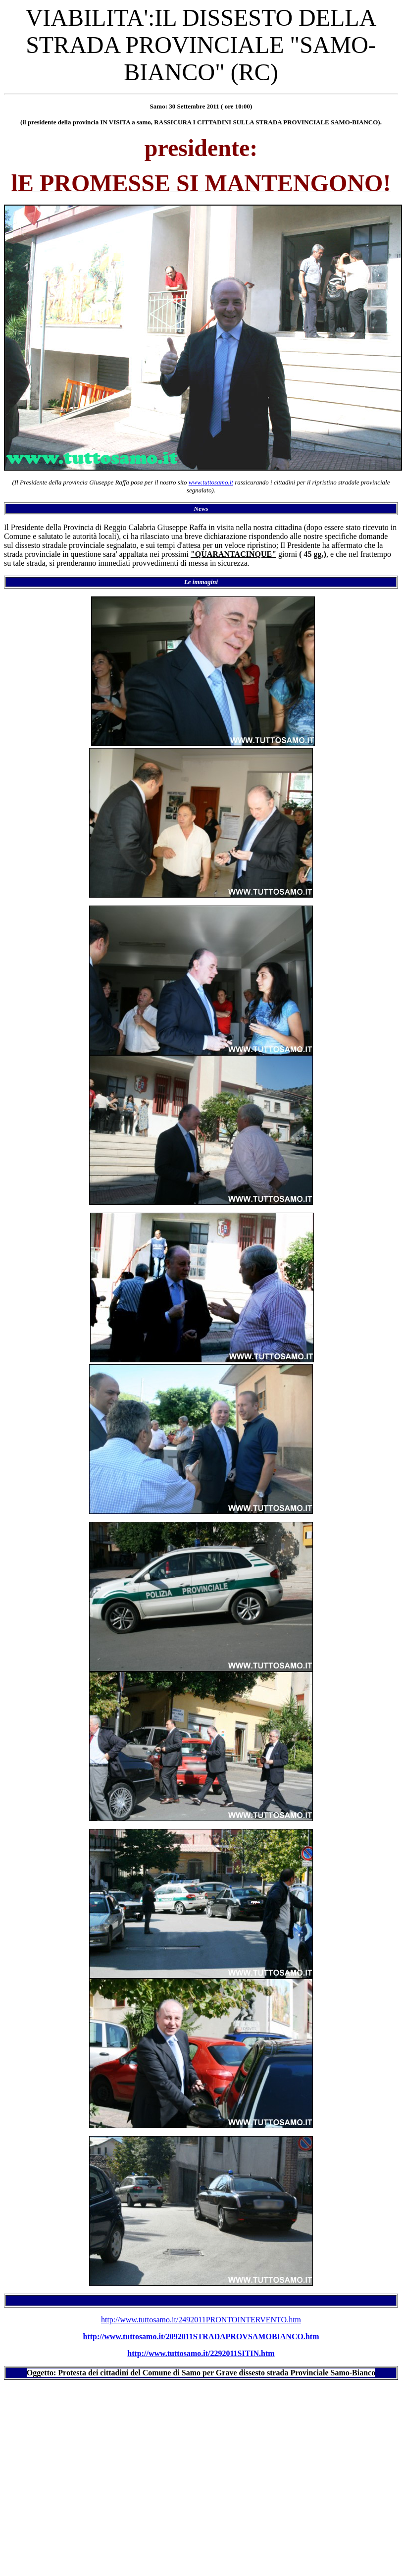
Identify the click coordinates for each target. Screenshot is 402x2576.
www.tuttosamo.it (211, 482)
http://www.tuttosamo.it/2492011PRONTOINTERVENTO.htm (201, 2319)
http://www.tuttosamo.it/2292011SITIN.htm (200, 2353)
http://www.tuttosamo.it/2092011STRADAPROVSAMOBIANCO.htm (201, 2336)
